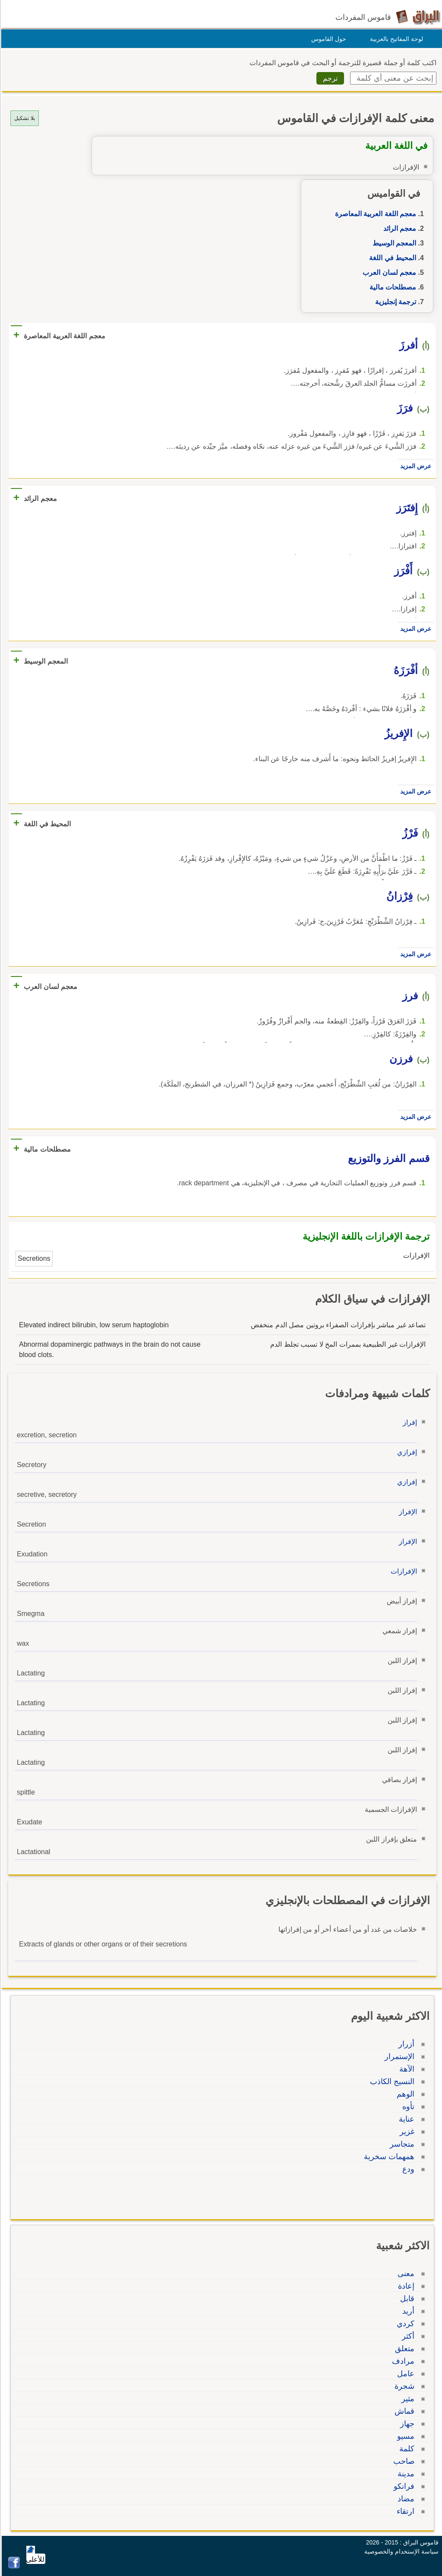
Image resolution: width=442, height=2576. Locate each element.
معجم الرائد (398, 228)
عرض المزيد (414, 466)
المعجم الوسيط (393, 243)
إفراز (408, 1422)
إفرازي (406, 1452)
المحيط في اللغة (391, 257)
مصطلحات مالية (391, 287)
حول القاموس (327, 38)
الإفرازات (402, 1571)
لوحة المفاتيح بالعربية (395, 38)
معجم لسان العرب (388, 272)
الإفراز (407, 1511)
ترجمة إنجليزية (394, 301)
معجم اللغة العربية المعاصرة (374, 213)
